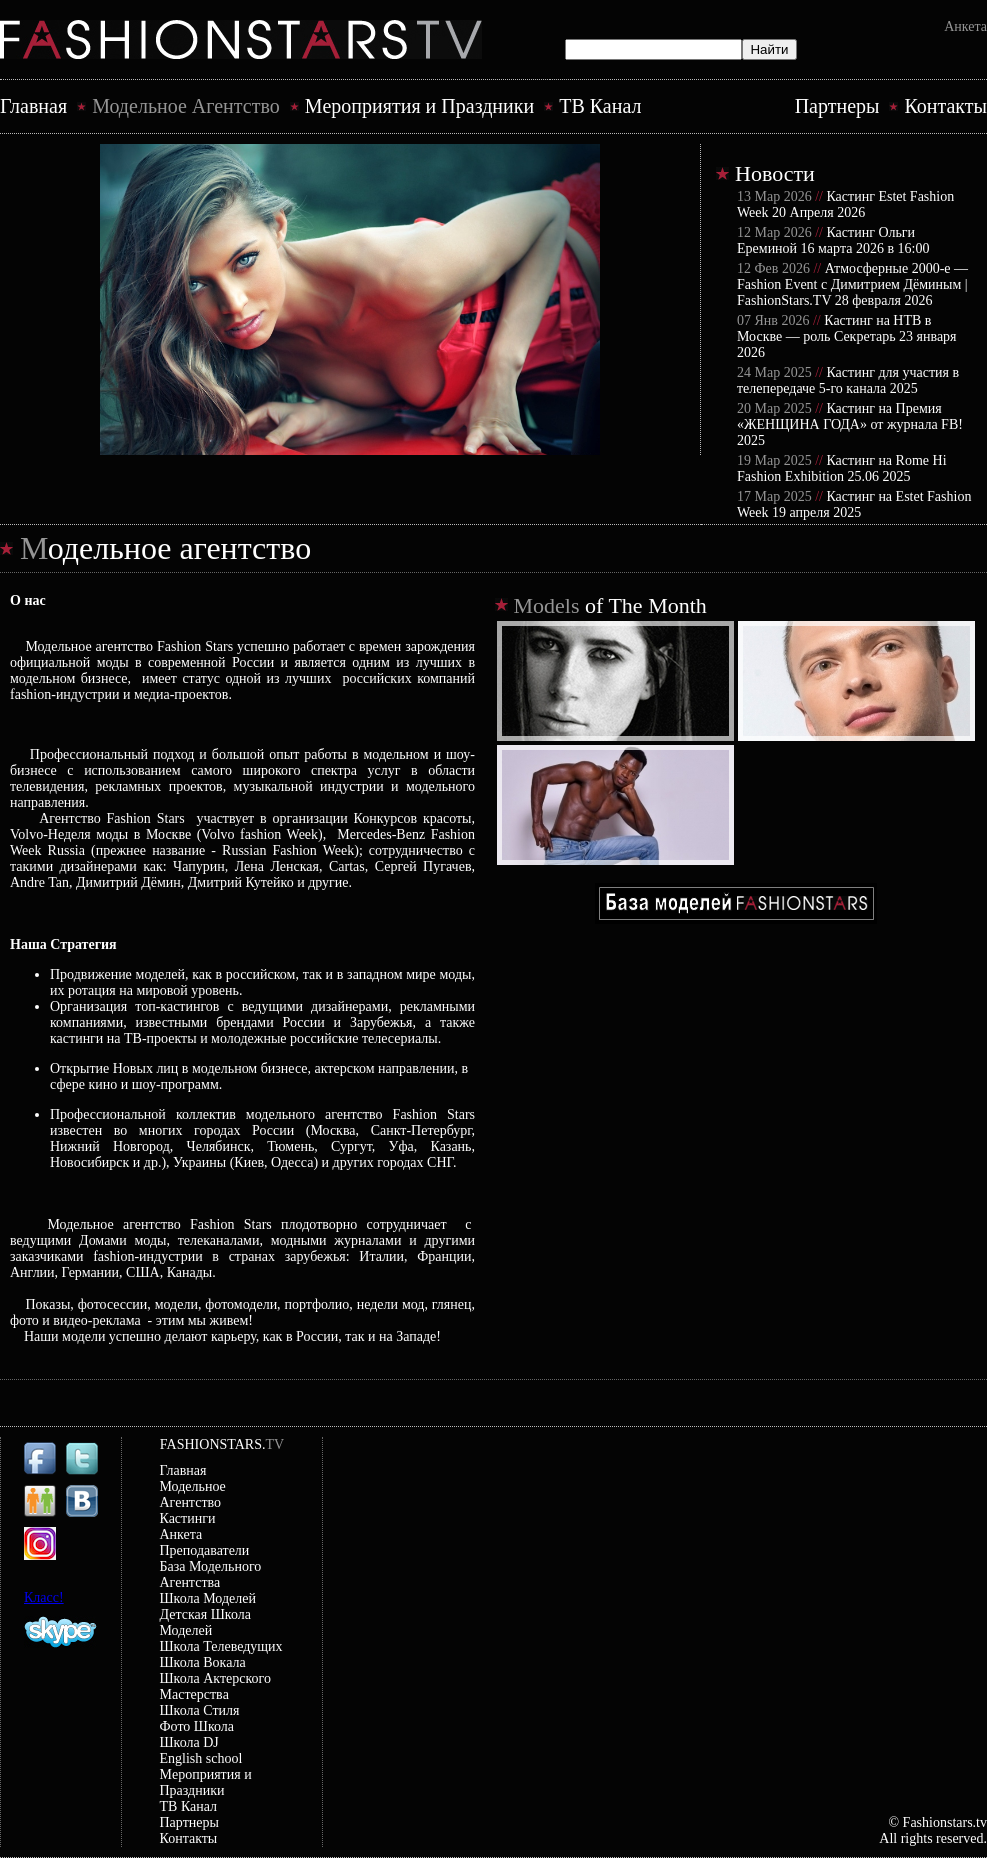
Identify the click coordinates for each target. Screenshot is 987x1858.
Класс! (44, 1597)
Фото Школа (197, 1726)
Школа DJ (189, 1742)
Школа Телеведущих (221, 1646)
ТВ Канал (600, 106)
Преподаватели (205, 1550)
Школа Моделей (208, 1598)
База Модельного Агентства (211, 1574)
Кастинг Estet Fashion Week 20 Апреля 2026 (845, 204)
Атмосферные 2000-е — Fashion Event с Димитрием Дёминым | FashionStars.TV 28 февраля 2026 (852, 284)
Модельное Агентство (186, 106)
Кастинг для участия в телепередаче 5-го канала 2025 (848, 380)
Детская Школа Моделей (205, 1622)
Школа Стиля (200, 1710)
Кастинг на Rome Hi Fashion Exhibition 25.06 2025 (842, 468)
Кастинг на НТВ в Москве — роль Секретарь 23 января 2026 (847, 336)
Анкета (965, 26)
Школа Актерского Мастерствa (216, 1686)
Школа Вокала (203, 1662)
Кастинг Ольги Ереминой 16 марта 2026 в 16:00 (833, 240)
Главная (33, 106)
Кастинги (188, 1518)
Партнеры (837, 106)
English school (201, 1758)
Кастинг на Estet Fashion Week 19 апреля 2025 (854, 504)
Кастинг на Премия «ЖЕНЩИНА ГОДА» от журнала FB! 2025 (850, 424)
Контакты (945, 106)
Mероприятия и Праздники (419, 106)
